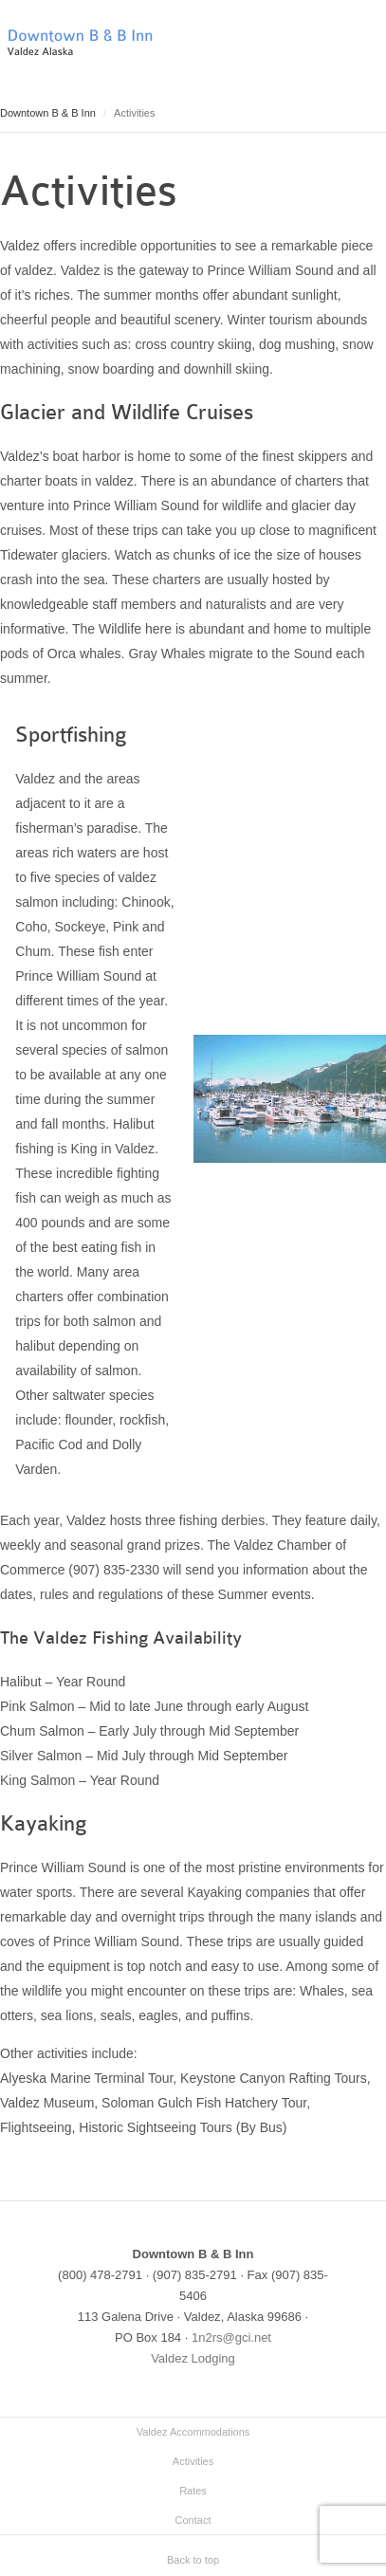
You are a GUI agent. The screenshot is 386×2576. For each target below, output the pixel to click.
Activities (193, 2461)
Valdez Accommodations (193, 2432)
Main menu (372, 52)
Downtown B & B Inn (48, 113)
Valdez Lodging (193, 2358)
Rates (193, 2490)
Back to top (193, 2560)
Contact (193, 2520)
